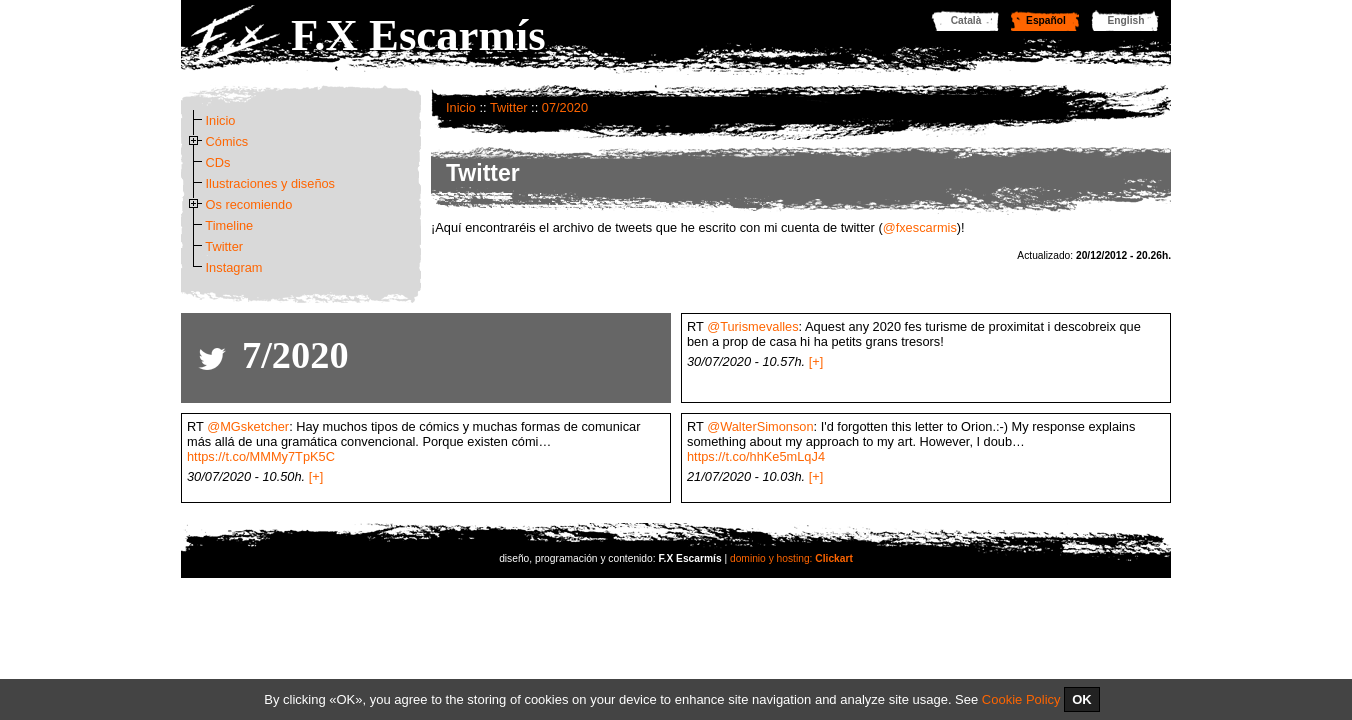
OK (1082, 699)
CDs (218, 162)
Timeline (229, 225)
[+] (816, 361)
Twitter (509, 107)
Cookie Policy (1021, 699)
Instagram (234, 267)
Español (1046, 20)
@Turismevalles (752, 326)
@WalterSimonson (760, 426)
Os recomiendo (249, 204)
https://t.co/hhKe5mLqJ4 (756, 456)
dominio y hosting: (791, 558)
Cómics (227, 141)
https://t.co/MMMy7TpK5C (261, 456)
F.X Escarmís (418, 35)
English (1126, 20)
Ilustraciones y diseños (270, 183)
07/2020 (565, 107)
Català (966, 20)
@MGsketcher (248, 426)
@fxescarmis (920, 227)
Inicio (461, 107)
